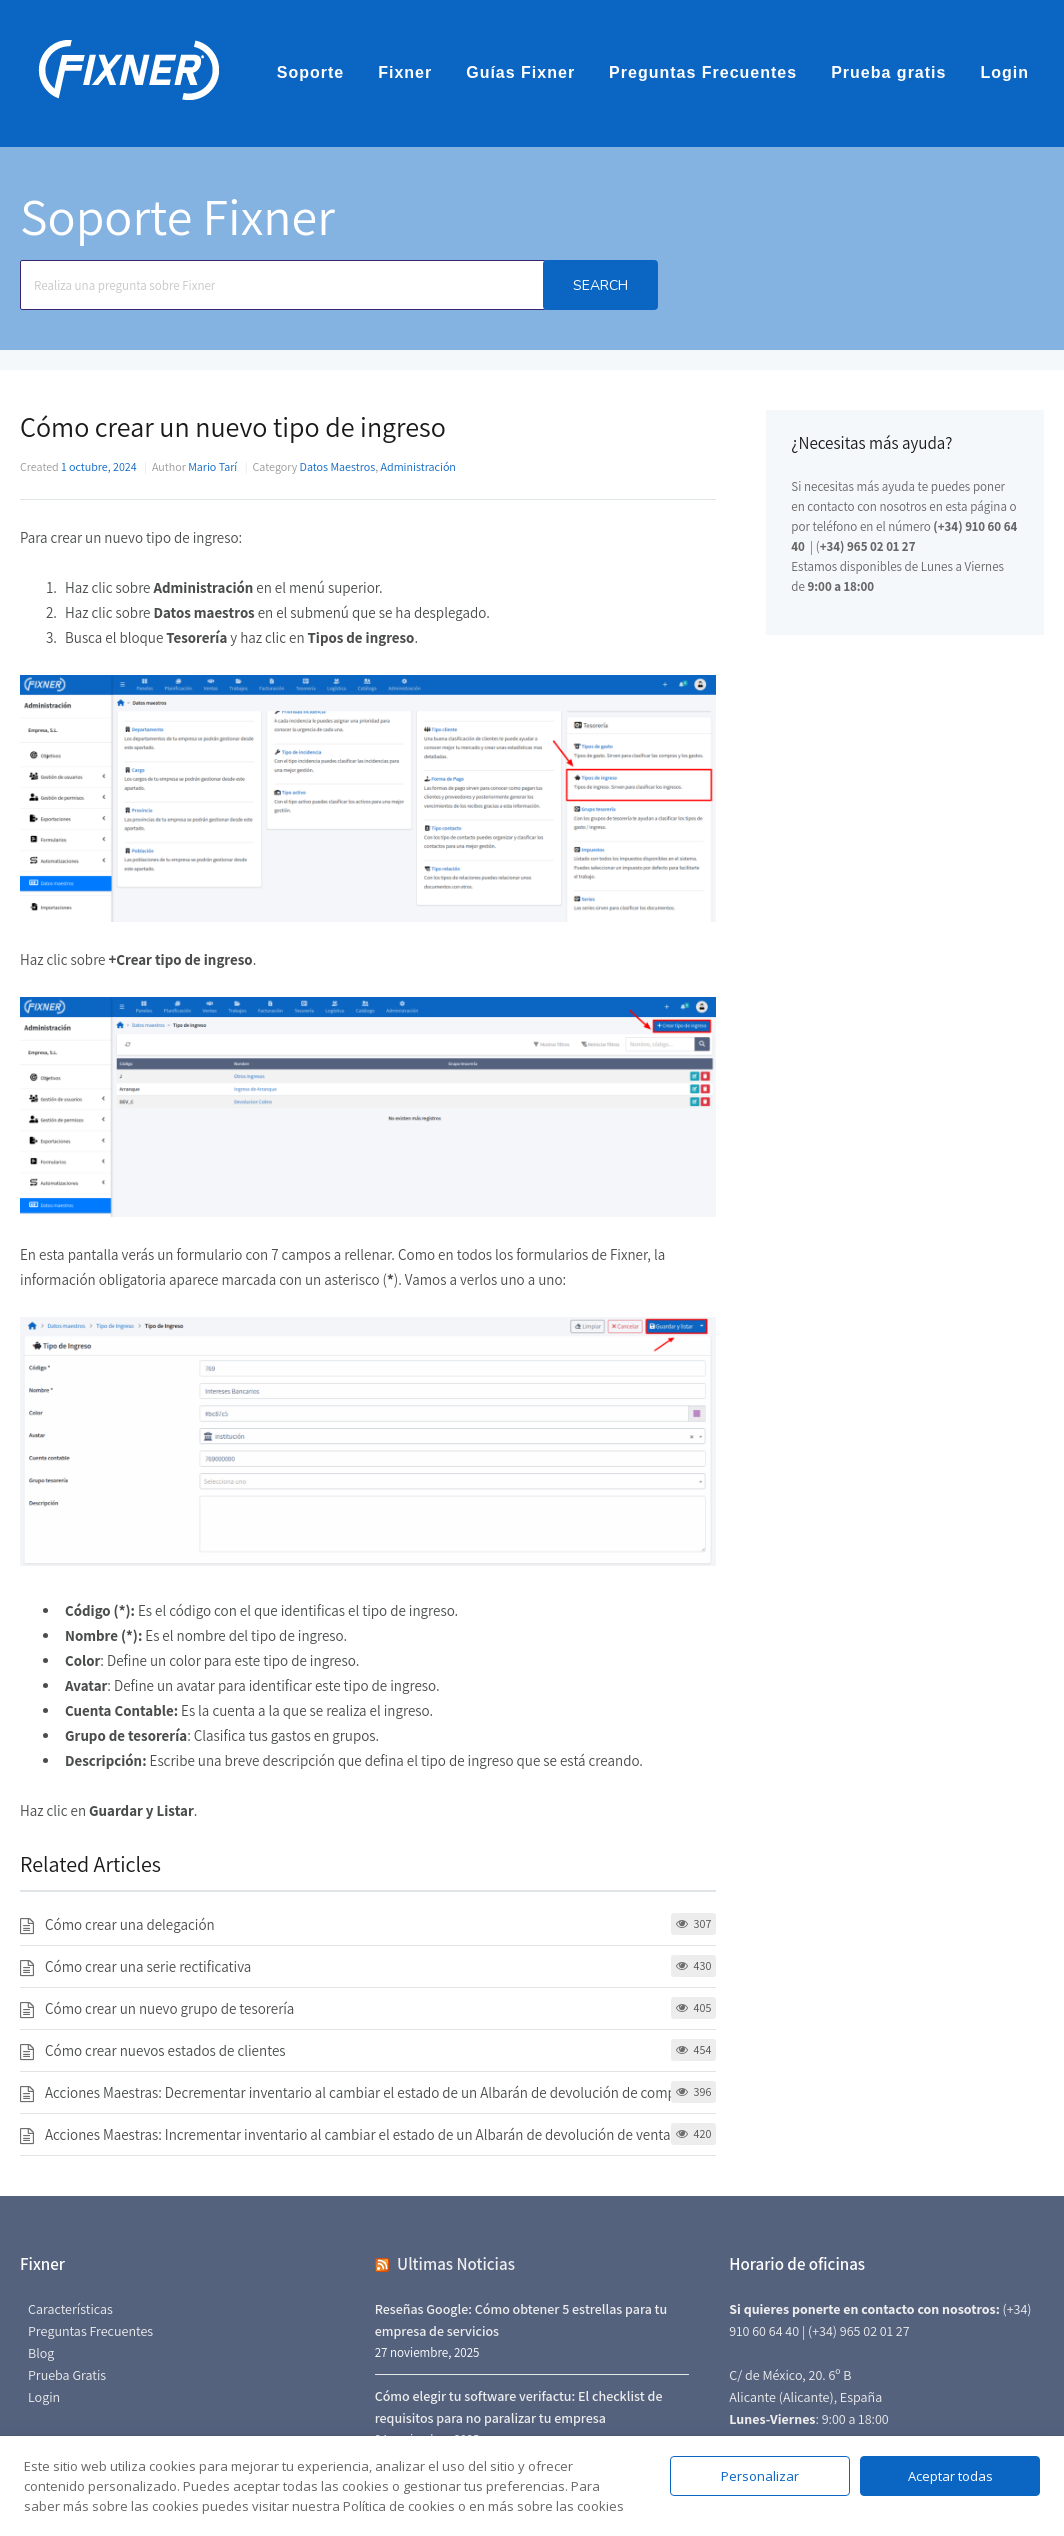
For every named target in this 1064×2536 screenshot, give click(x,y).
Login (1004, 72)
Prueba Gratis (67, 2375)
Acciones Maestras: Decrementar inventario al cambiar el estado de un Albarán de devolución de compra (366, 2092)
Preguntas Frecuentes (703, 72)
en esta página (968, 506)
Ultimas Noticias (456, 2264)
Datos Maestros (338, 466)
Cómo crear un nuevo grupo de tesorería (169, 2008)
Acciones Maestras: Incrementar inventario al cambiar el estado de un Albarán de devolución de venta (358, 2134)
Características (70, 2309)
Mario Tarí (212, 466)
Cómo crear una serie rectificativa (148, 1966)
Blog (41, 2353)
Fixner (405, 72)
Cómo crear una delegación (130, 1924)
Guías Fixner (520, 72)
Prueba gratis (888, 72)
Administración (418, 466)
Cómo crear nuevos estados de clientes (165, 2050)
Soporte (310, 72)
